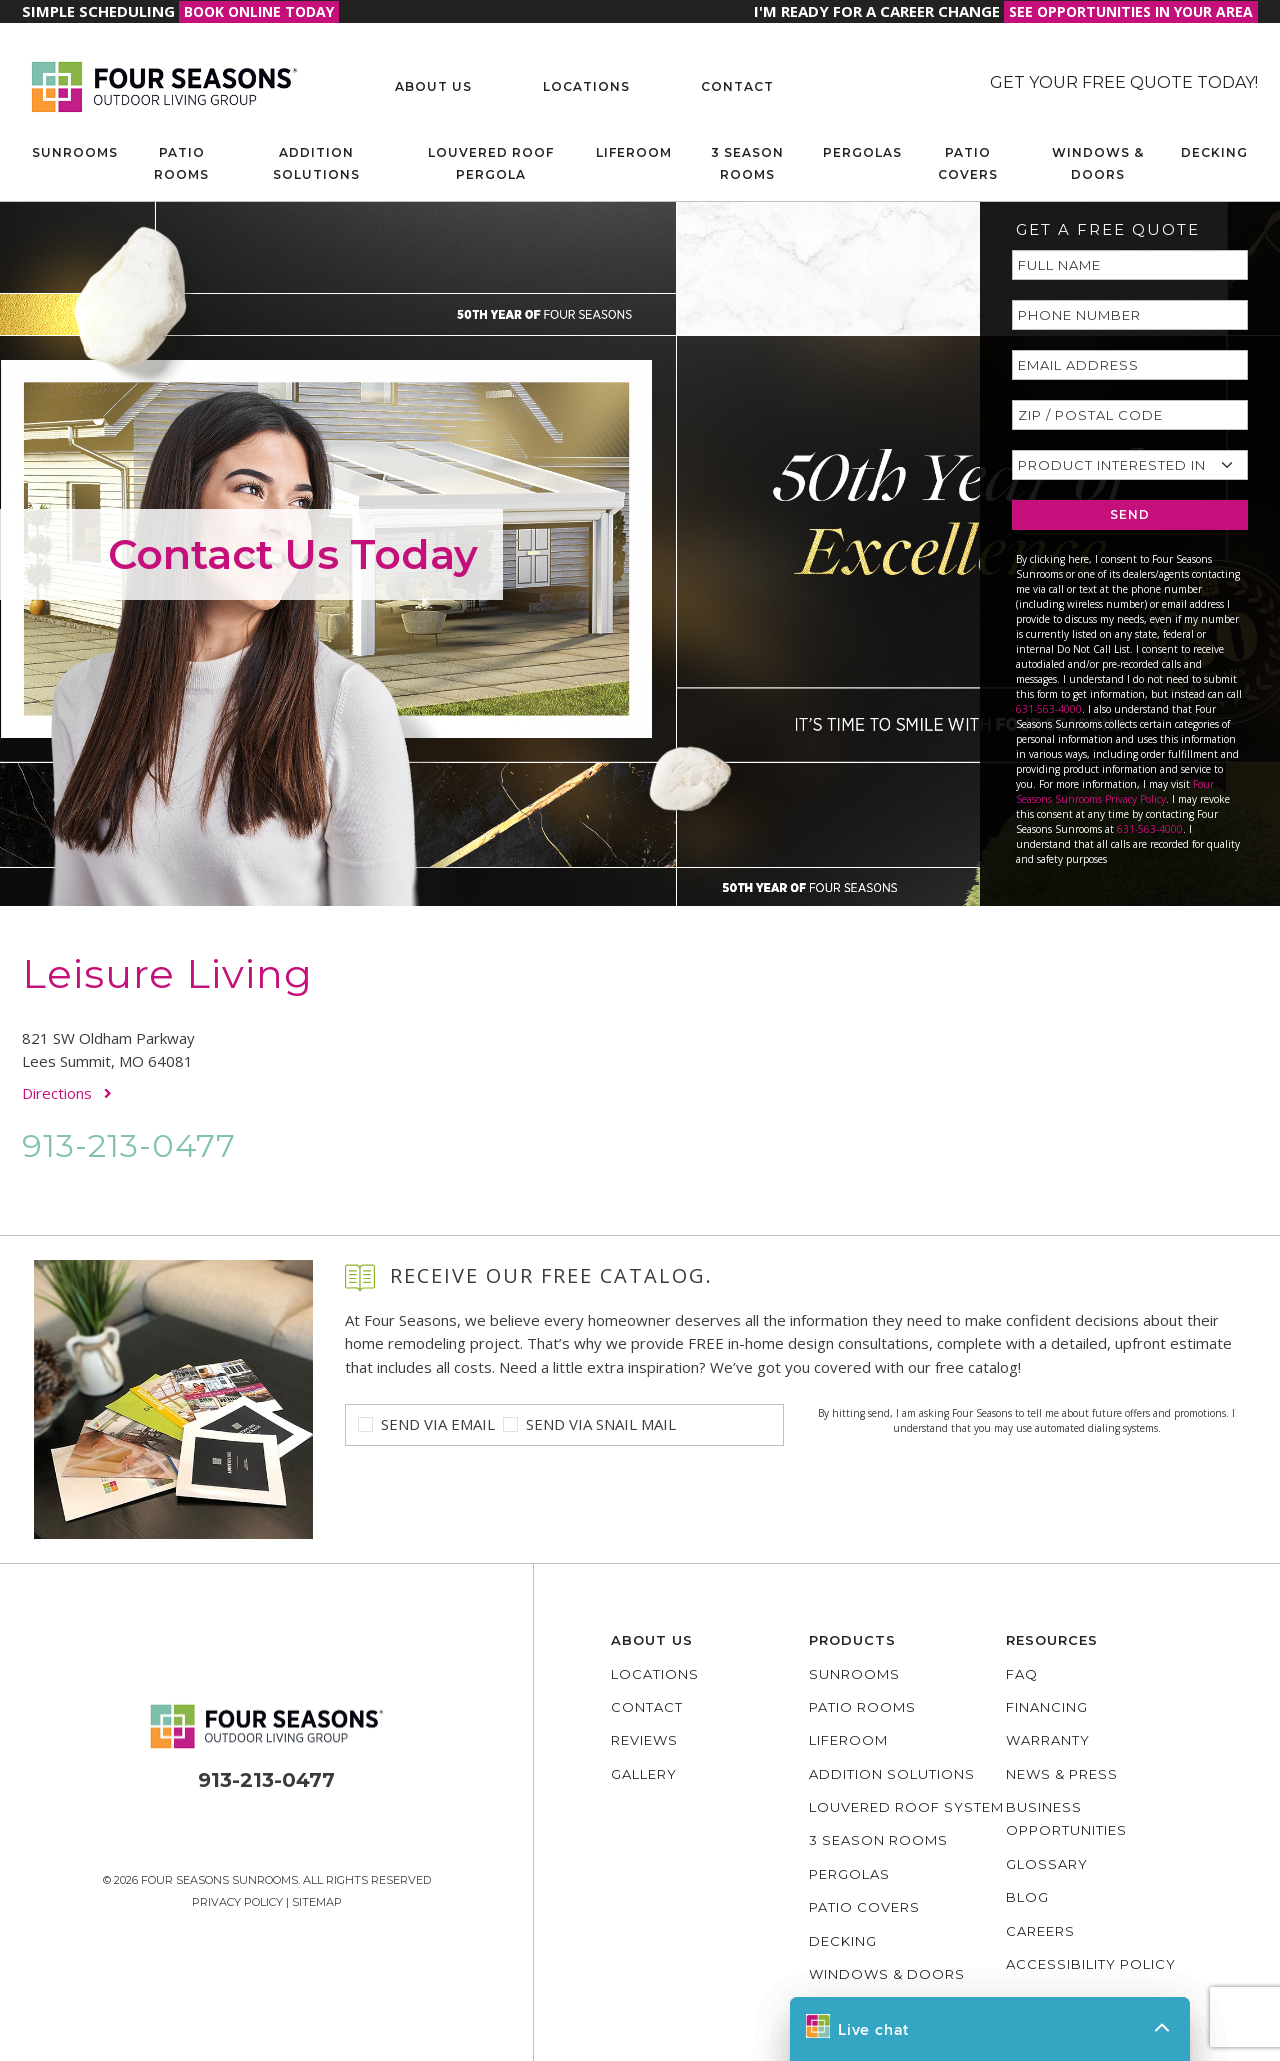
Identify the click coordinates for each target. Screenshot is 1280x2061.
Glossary (1047, 1864)
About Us (433, 86)
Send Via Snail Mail (601, 1424)
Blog (1027, 1897)
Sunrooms (75, 152)
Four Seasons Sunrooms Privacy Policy (1115, 791)
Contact (737, 86)
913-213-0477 (129, 1145)
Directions (67, 1093)
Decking (1214, 152)
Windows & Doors (1098, 163)
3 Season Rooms (747, 163)
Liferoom (634, 152)
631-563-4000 (1049, 709)
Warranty (1048, 1740)
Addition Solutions (316, 163)
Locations (586, 86)
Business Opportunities (1066, 1818)
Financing (1047, 1707)
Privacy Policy (237, 1902)
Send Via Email (438, 1424)
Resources (1052, 1640)
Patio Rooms (181, 163)
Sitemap (317, 1902)
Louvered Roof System (906, 1807)
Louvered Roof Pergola (491, 163)
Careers (1040, 1931)
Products (852, 1640)
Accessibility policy (1091, 1964)
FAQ (1022, 1674)
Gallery (644, 1774)
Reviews (644, 1740)
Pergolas (862, 152)
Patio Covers (968, 163)
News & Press (1062, 1774)
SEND (1130, 514)
